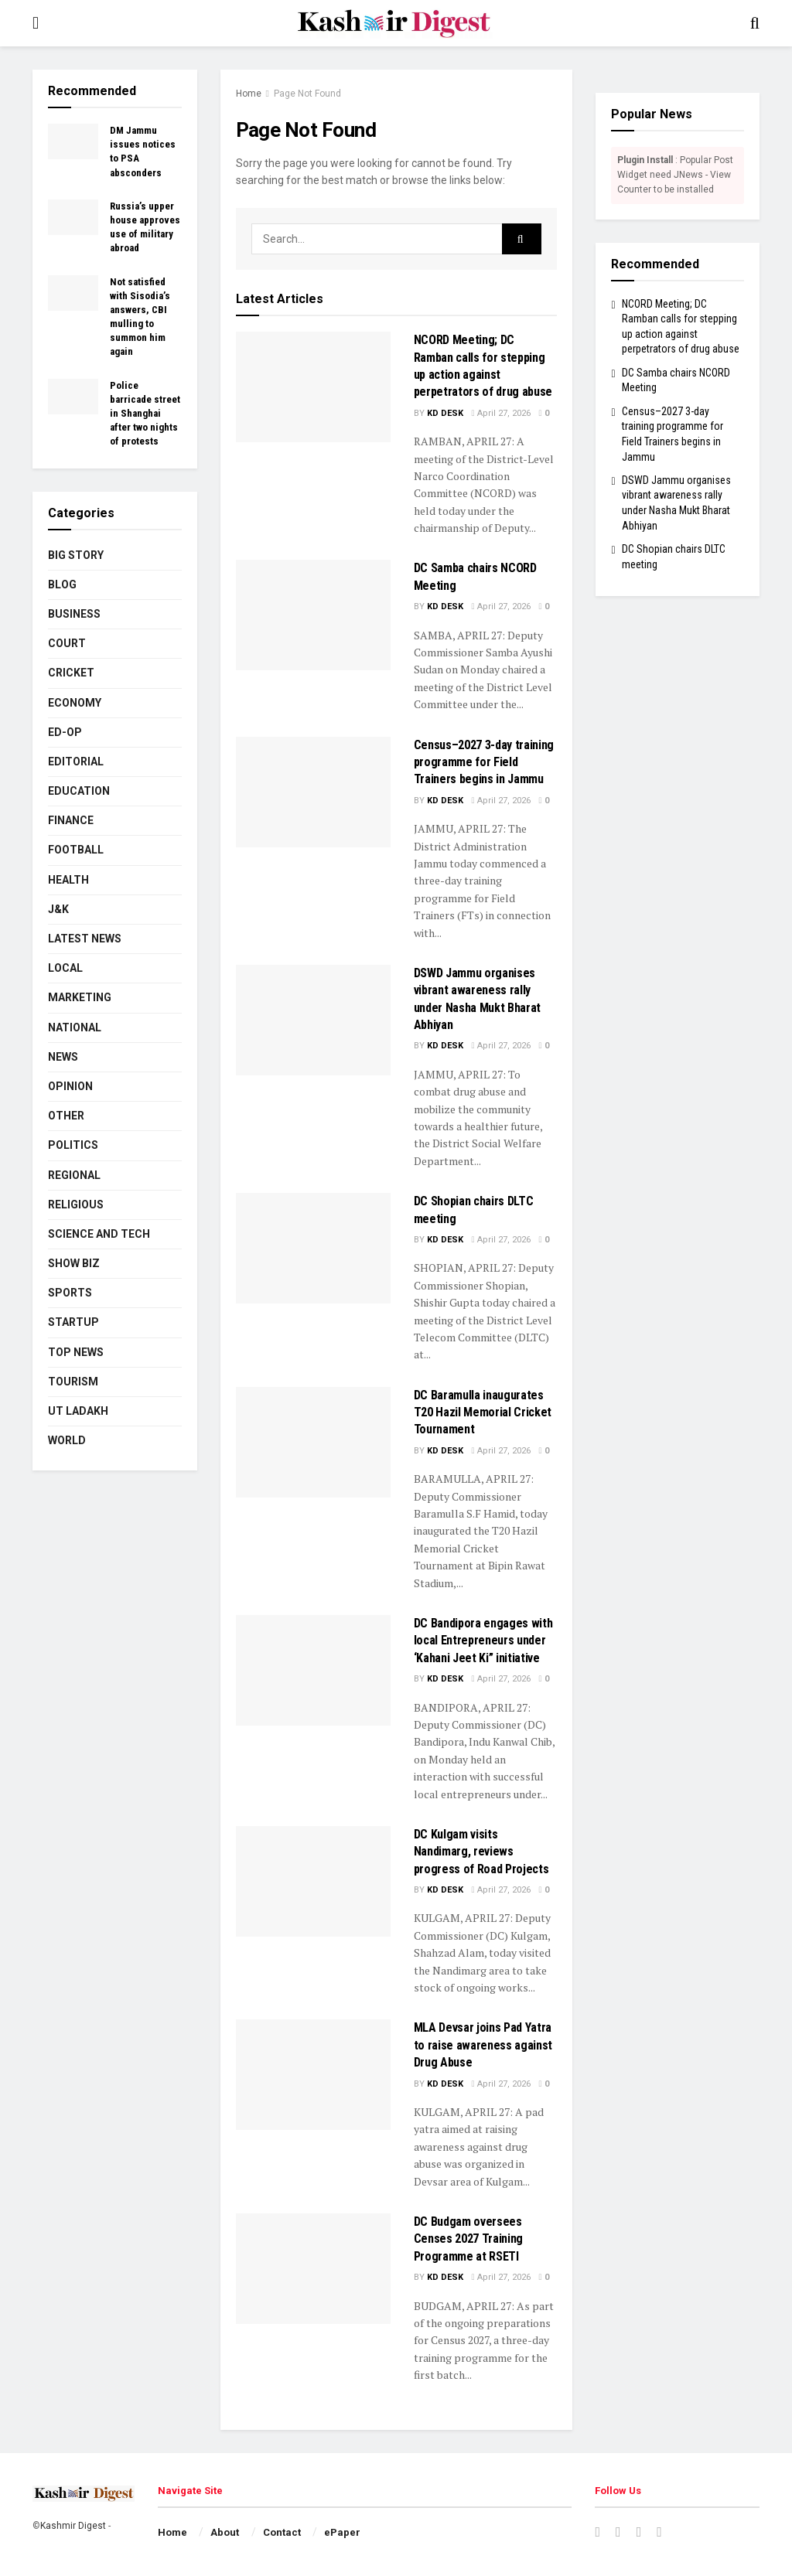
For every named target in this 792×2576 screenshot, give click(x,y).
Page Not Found (307, 93)
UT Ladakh (78, 1411)
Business (74, 614)
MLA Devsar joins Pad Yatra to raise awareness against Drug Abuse (483, 2045)
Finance (71, 820)
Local (65, 968)
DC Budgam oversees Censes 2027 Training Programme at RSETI (469, 2239)
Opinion (70, 1086)
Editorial (76, 761)
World (67, 1440)
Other (66, 1115)
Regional (74, 1175)
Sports (70, 1292)
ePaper (342, 2532)
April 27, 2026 (501, 413)
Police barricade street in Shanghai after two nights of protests (145, 414)
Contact (282, 2532)
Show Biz (74, 1263)
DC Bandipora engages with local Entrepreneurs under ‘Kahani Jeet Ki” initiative (483, 1640)
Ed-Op (65, 732)
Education (79, 791)
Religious (76, 1204)
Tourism (73, 1381)
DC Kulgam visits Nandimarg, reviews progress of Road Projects (481, 1851)
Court (67, 643)
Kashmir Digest (73, 2525)
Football (76, 849)
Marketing (79, 997)
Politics (73, 1145)
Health (68, 880)
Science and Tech (99, 1234)
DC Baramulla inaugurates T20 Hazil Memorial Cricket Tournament (483, 1412)
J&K (58, 909)
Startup (73, 1322)
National (74, 1027)
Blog (62, 584)
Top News (76, 1352)
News (63, 1057)
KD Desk (445, 413)
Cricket (71, 672)
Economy (74, 703)
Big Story (76, 555)
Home (248, 93)
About (224, 2532)
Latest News (84, 938)
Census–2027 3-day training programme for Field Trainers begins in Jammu (484, 762)
